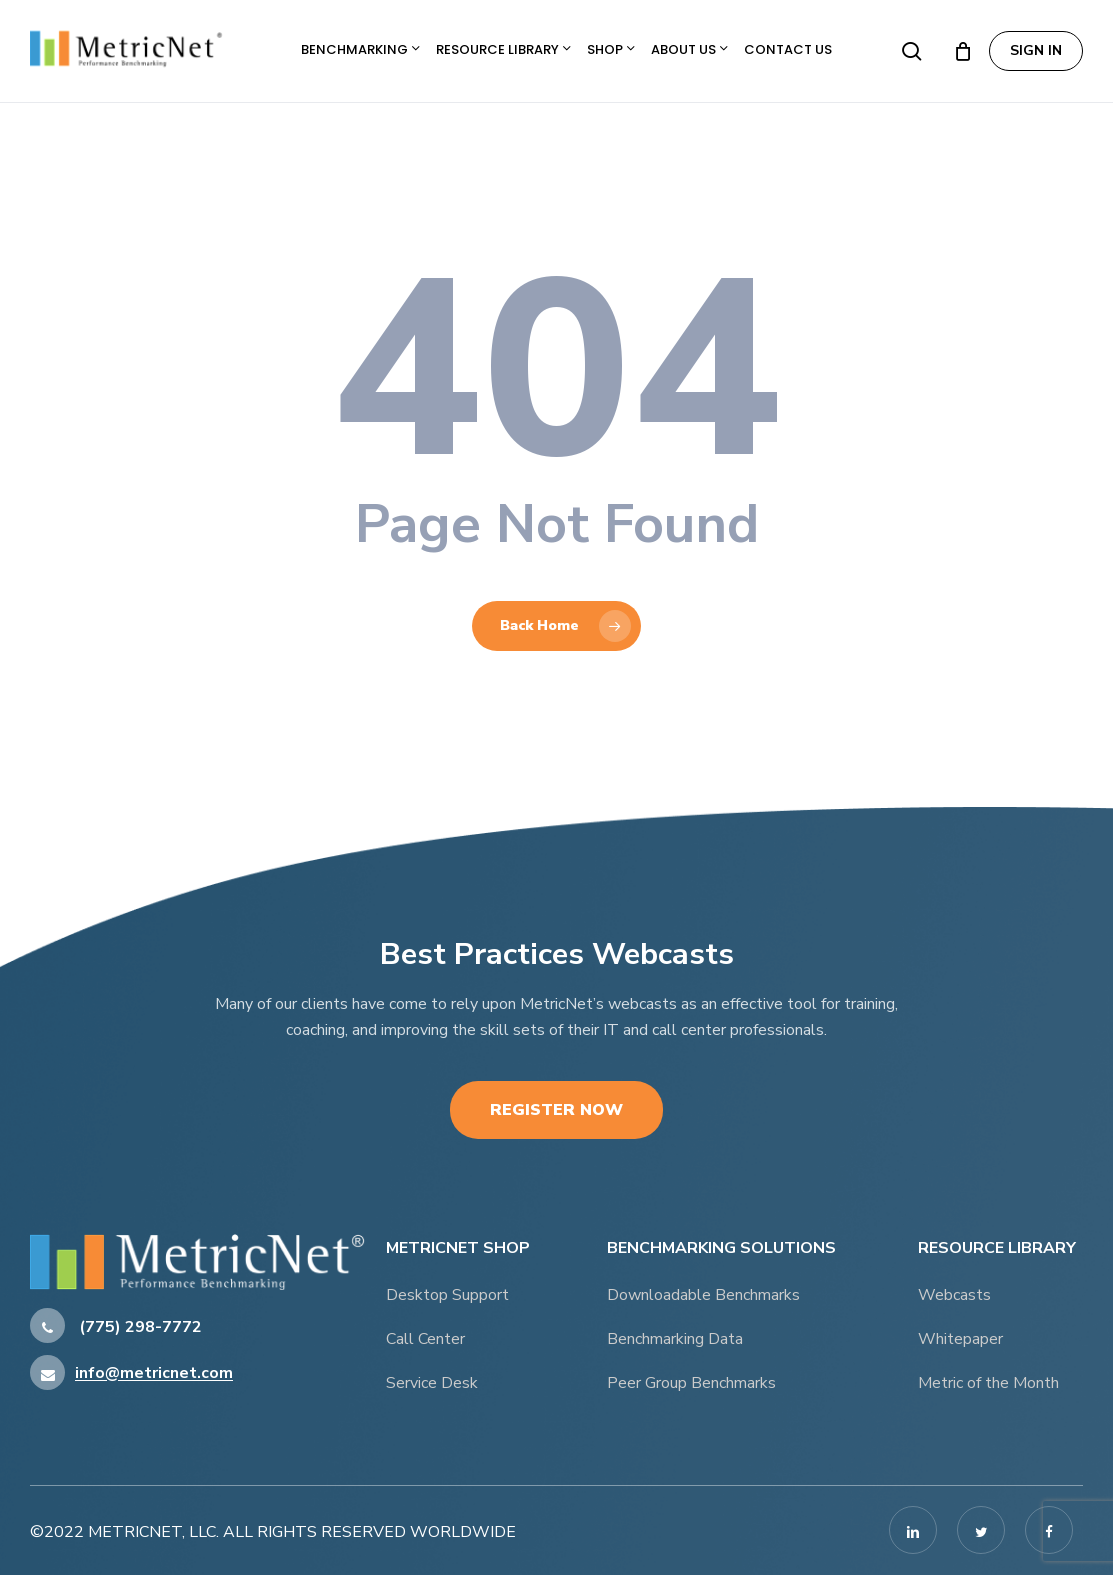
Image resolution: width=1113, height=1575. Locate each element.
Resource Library (503, 49)
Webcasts (954, 1295)
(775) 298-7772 (116, 1327)
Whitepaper (960, 1339)
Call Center (425, 1339)
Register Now (556, 1110)
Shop (611, 49)
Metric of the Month (988, 1383)
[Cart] (963, 51)
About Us (689, 49)
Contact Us (788, 49)
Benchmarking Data (675, 1339)
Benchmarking (360, 49)
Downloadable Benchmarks (703, 1295)
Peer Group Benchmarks (691, 1383)
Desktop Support (447, 1295)
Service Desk (432, 1383)
